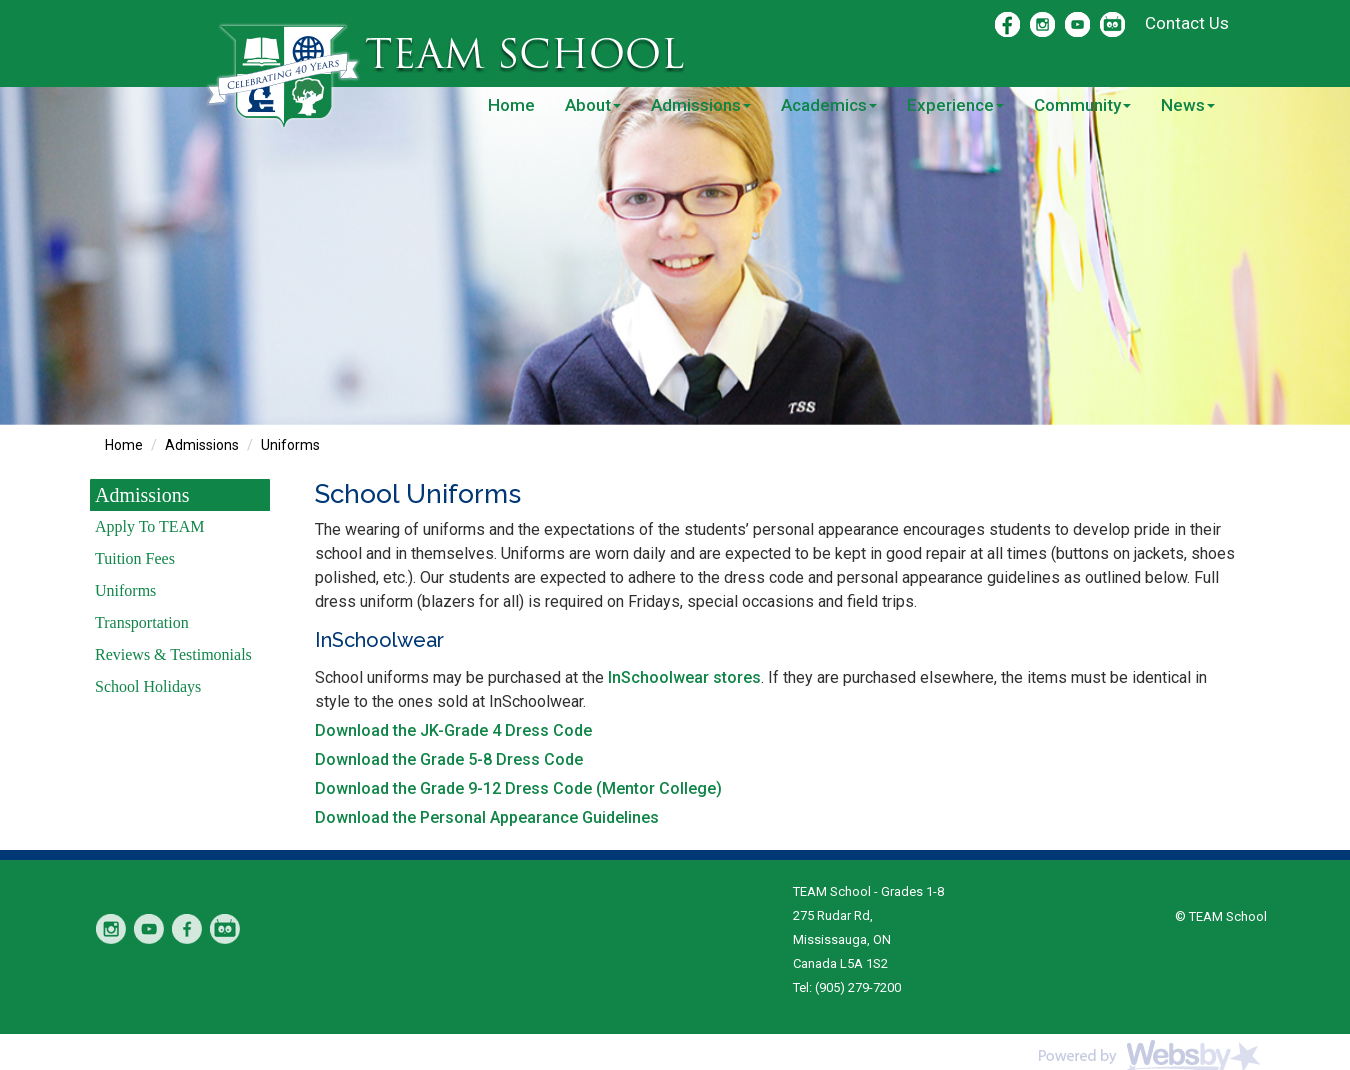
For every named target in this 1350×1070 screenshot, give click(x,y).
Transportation (142, 622)
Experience (955, 105)
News (1188, 105)
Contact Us (1187, 23)
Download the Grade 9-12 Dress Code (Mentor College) (518, 788)
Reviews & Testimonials (173, 654)
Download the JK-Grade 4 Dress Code (453, 730)
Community (1082, 105)
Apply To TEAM (149, 526)
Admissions (701, 105)
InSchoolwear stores (684, 677)
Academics (829, 105)
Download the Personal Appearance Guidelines (487, 817)
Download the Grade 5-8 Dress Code (449, 759)
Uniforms (290, 445)
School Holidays (148, 686)
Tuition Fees (135, 558)
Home (511, 105)
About (593, 105)
